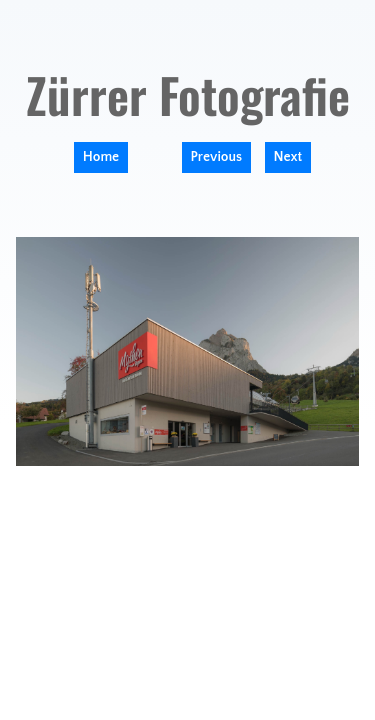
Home (101, 157)
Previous (217, 157)
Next (288, 157)
